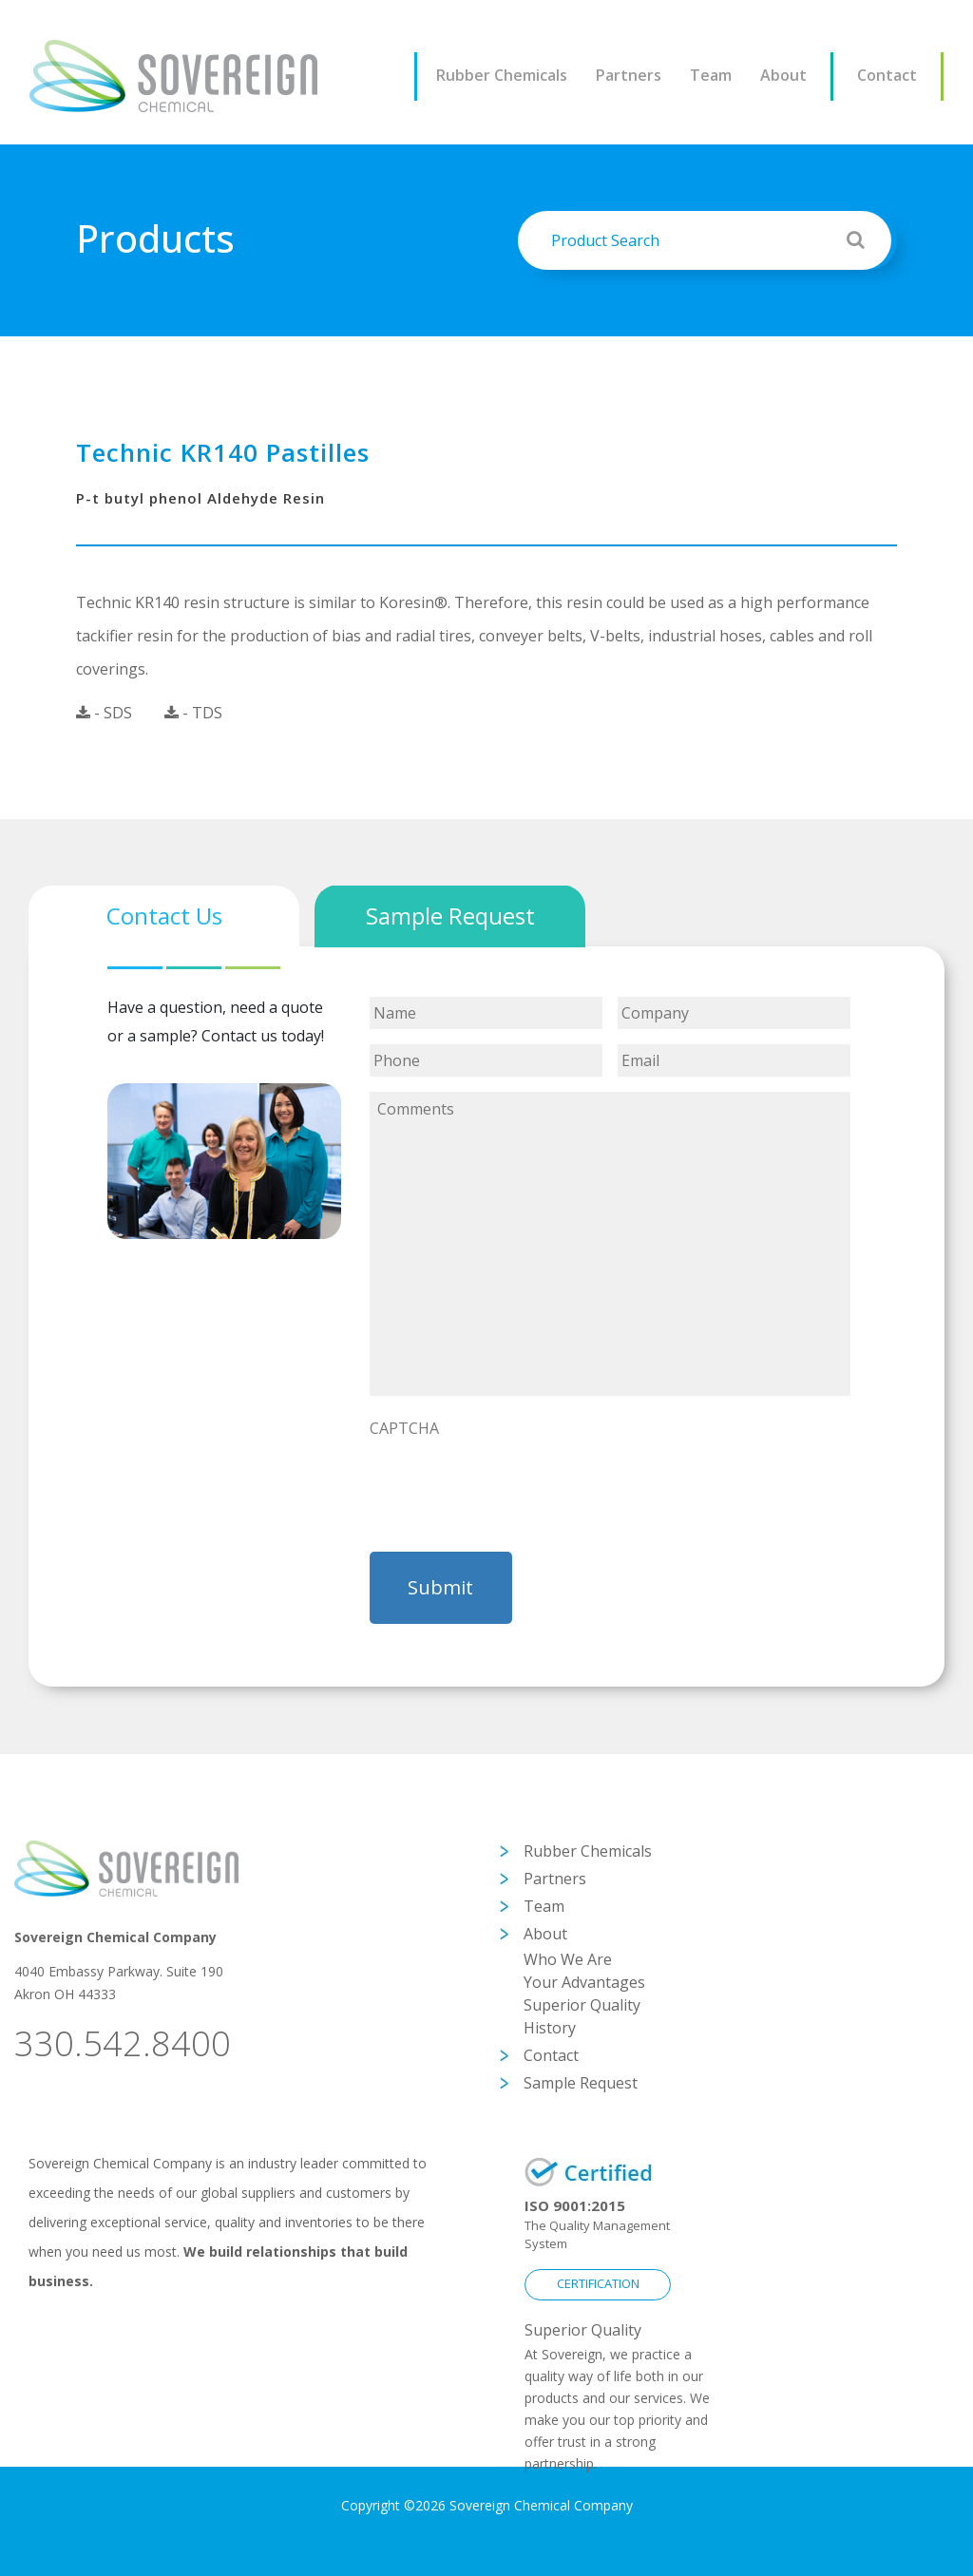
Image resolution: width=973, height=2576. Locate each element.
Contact (887, 75)
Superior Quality (582, 2004)
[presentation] (514, 1484)
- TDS (193, 712)
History (550, 2027)
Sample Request (581, 2082)
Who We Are (568, 1959)
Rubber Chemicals (501, 75)
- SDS (104, 712)
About (783, 75)
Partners (628, 75)
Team (711, 75)
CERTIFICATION (598, 2283)
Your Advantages (584, 1982)
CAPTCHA (404, 1429)
